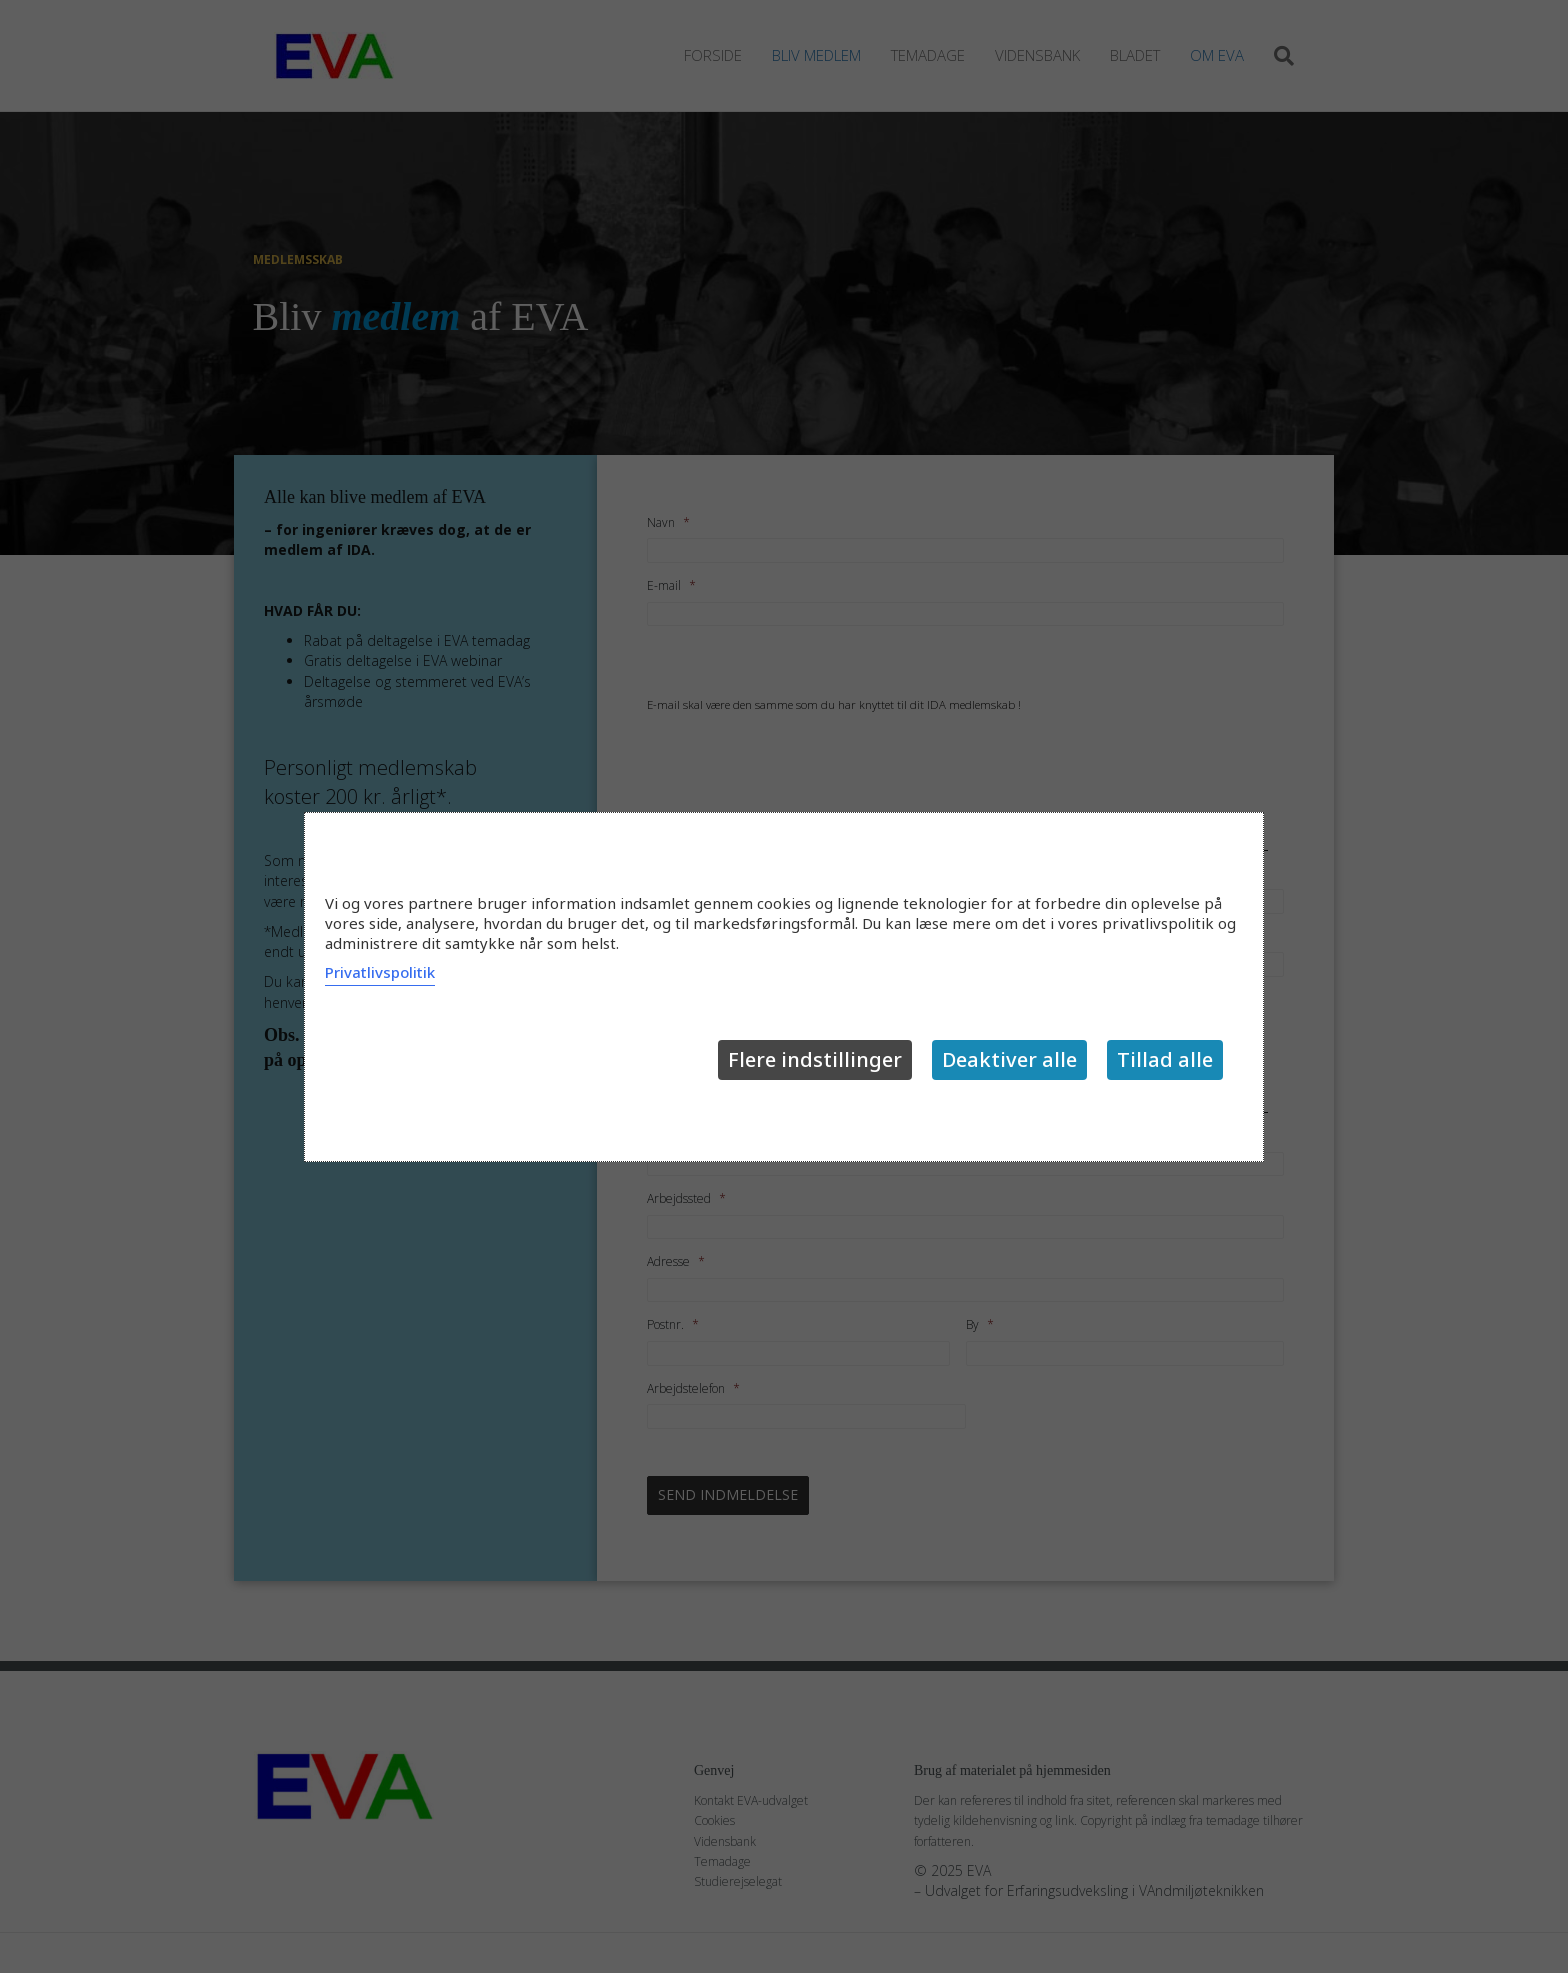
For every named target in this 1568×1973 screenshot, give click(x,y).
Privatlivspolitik (380, 972)
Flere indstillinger (815, 1059)
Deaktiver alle (1009, 1059)
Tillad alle (1165, 1059)
